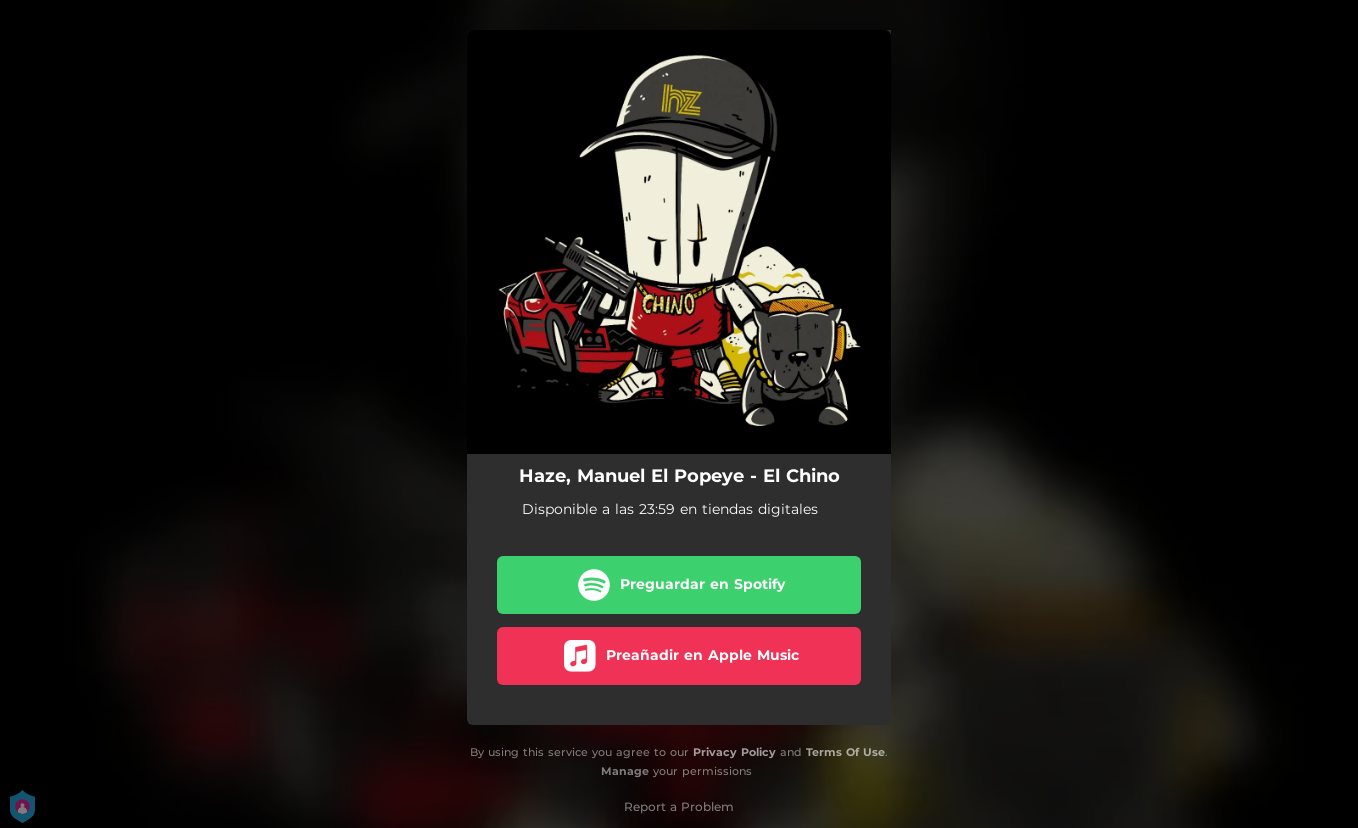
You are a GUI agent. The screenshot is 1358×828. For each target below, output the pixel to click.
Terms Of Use (845, 752)
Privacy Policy (734, 752)
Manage (625, 771)
